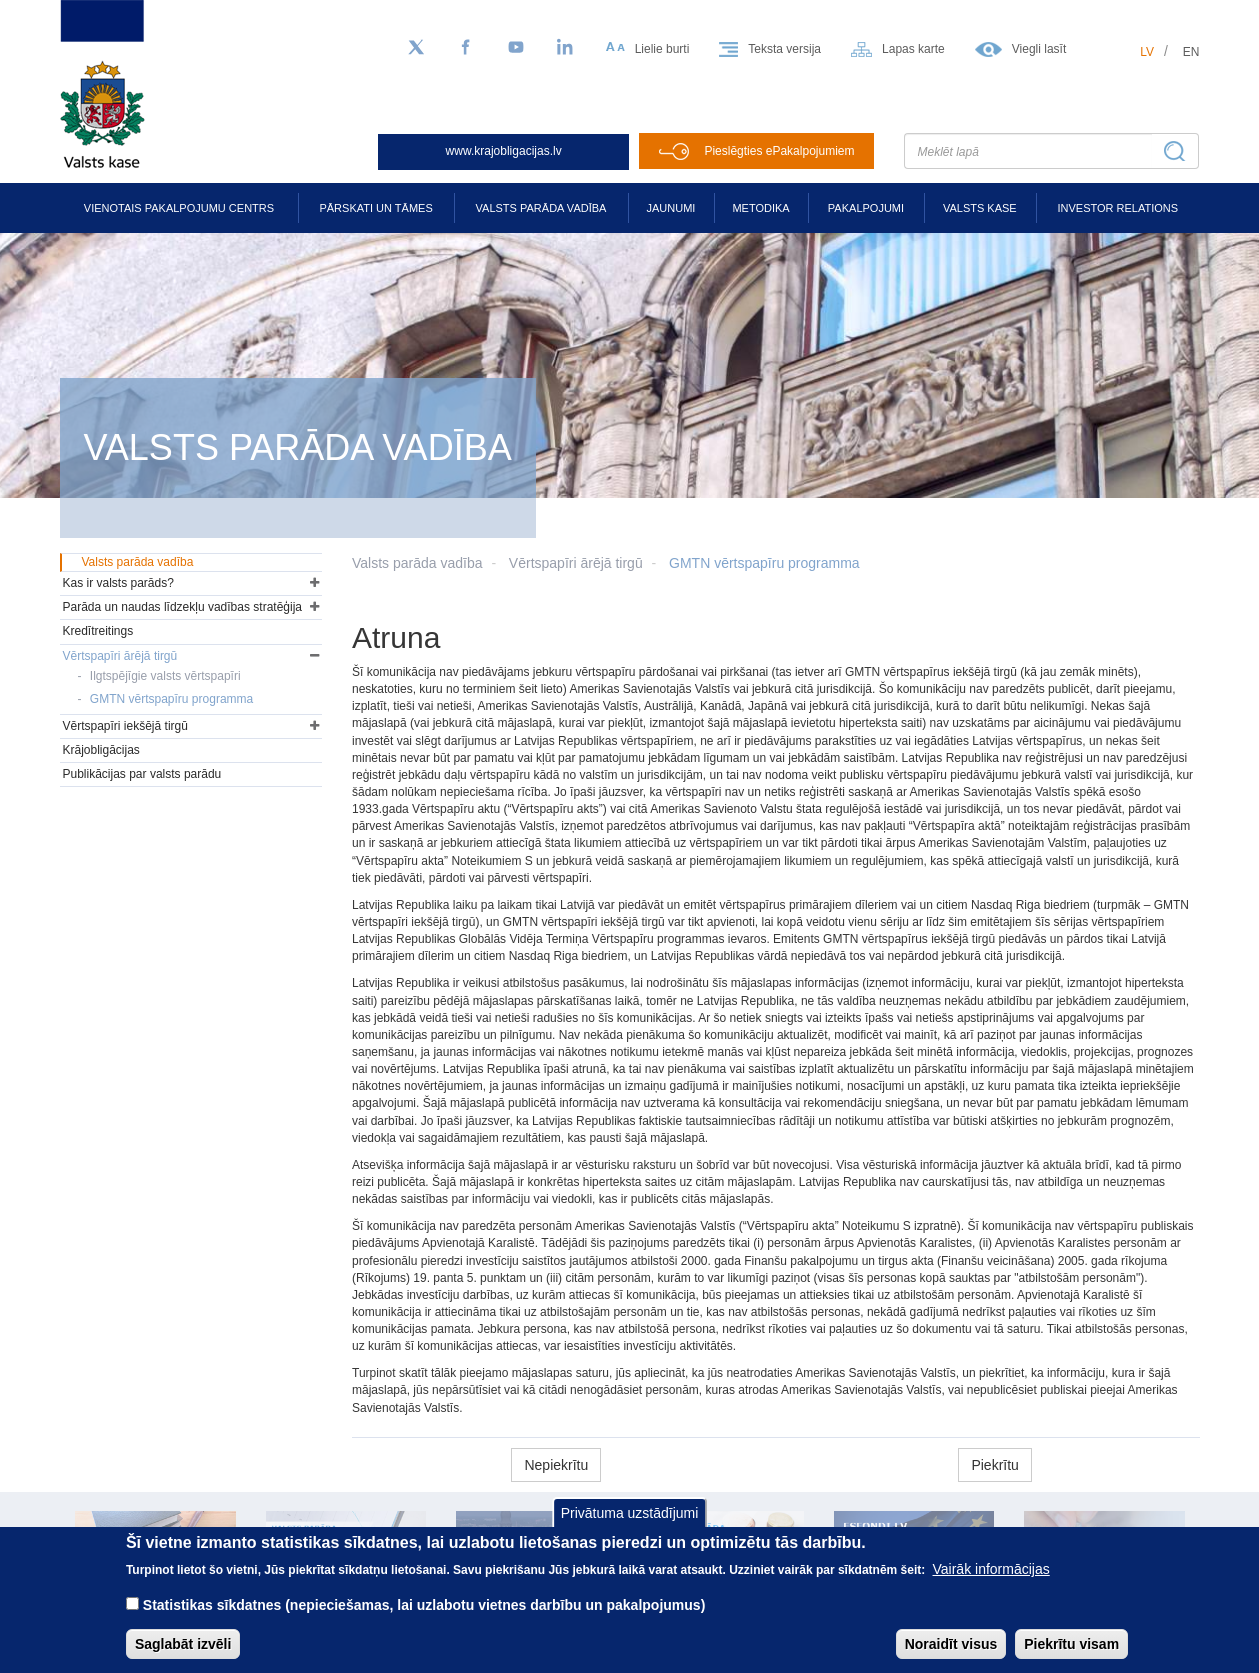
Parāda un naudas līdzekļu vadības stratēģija (183, 607)
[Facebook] (466, 48)
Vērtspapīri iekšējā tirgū (125, 726)
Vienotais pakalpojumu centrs (179, 208)
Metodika (760, 208)
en (1191, 52)
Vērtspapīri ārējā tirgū (576, 563)
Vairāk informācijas (991, 1585)
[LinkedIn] (566, 48)
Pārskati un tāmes (375, 208)
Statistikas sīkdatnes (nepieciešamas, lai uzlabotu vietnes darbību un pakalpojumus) (424, 1621)
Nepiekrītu (556, 1465)
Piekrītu (994, 1465)
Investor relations (1117, 208)
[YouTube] (516, 48)
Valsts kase (980, 208)
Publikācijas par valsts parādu (142, 774)
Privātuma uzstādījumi (630, 1528)
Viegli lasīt (1039, 49)
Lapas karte (913, 49)
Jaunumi (671, 208)
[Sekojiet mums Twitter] (416, 48)
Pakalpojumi (866, 208)
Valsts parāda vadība (541, 208)
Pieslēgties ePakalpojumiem (779, 151)
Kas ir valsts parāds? (118, 583)
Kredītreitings (98, 631)
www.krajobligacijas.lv (504, 151)
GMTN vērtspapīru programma (764, 563)
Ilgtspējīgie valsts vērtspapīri (165, 676)
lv (1147, 52)
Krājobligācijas (101, 750)
